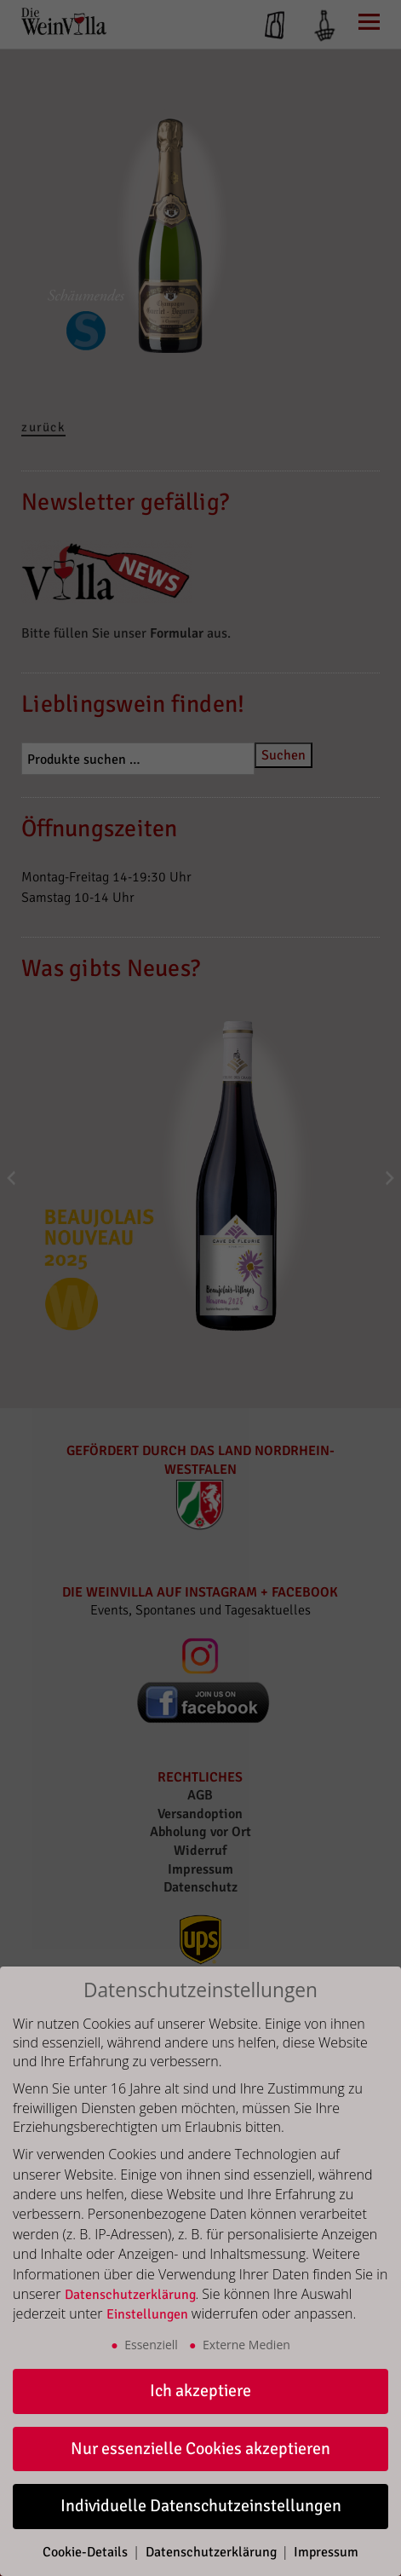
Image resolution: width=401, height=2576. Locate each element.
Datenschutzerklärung (130, 2294)
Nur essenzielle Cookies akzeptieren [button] (200, 2448)
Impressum (326, 2552)
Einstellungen (147, 2314)
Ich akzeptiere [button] (200, 2390)
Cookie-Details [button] (87, 2552)
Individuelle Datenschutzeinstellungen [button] (200, 2505)
